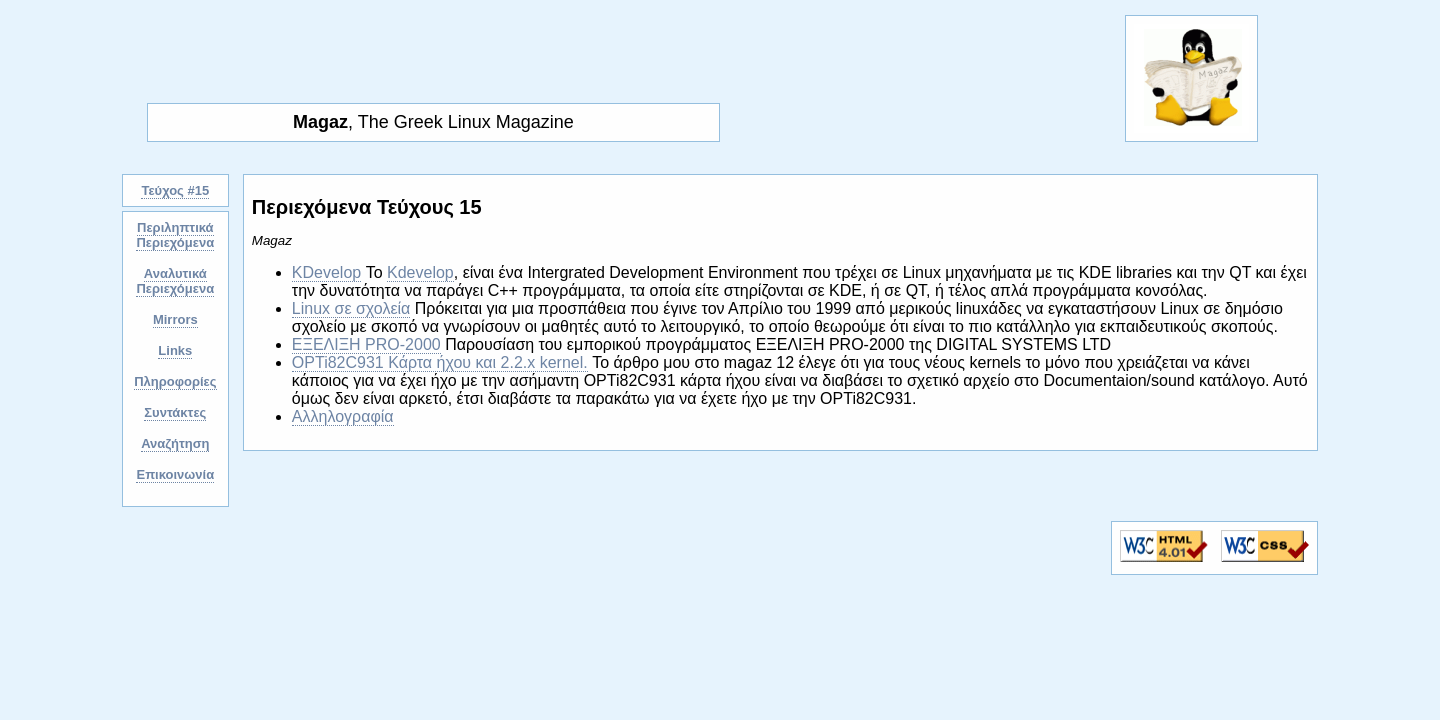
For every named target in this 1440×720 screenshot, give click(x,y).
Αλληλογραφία (343, 416)
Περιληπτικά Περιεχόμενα (175, 235)
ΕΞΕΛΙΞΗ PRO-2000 (366, 344)
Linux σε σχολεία (351, 308)
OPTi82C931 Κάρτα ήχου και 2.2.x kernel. (440, 362)
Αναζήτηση (175, 443)
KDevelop (326, 272)
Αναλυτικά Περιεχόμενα (175, 281)
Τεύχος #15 (175, 190)
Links (175, 350)
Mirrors (175, 319)
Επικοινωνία (175, 474)
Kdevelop (420, 272)
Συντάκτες (175, 412)
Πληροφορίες (175, 381)
